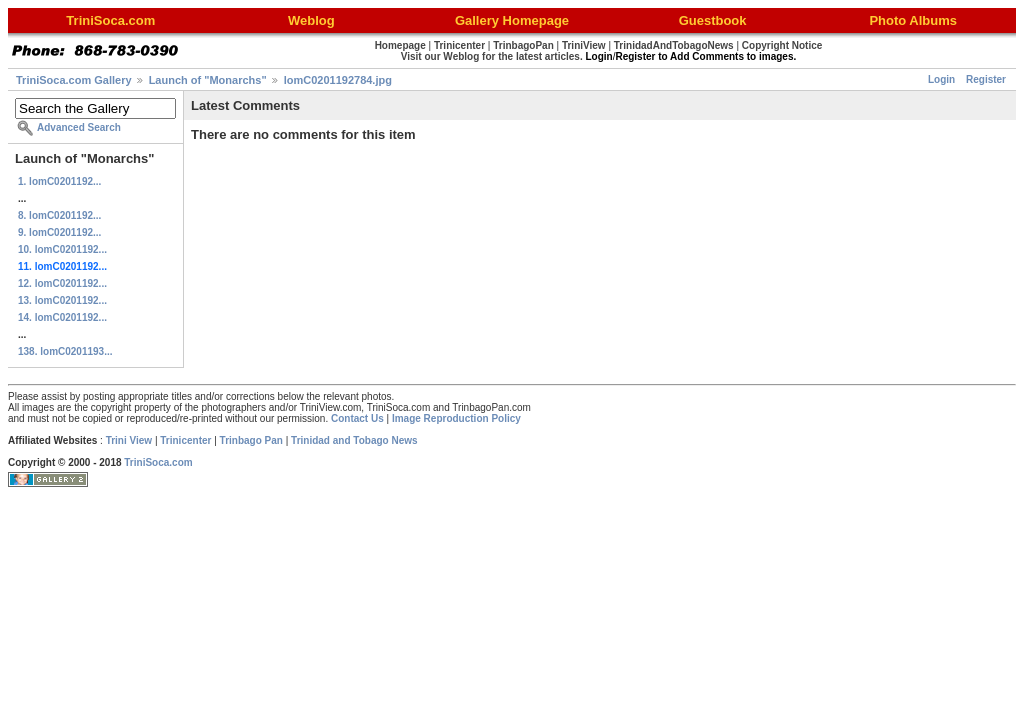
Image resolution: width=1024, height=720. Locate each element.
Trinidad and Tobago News (354, 440)
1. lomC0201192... (59, 181)
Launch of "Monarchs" (208, 80)
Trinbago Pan (251, 440)
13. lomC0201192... (62, 300)
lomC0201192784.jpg (338, 80)
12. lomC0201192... (62, 283)
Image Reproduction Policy (456, 418)
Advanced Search (79, 127)
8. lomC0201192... (59, 215)
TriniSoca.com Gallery (74, 80)
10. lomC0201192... (62, 249)
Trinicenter (185, 440)
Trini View (129, 440)
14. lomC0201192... (62, 317)
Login (941, 79)
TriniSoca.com (158, 462)
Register (986, 79)
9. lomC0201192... (59, 232)
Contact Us (357, 418)
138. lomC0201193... (65, 351)
